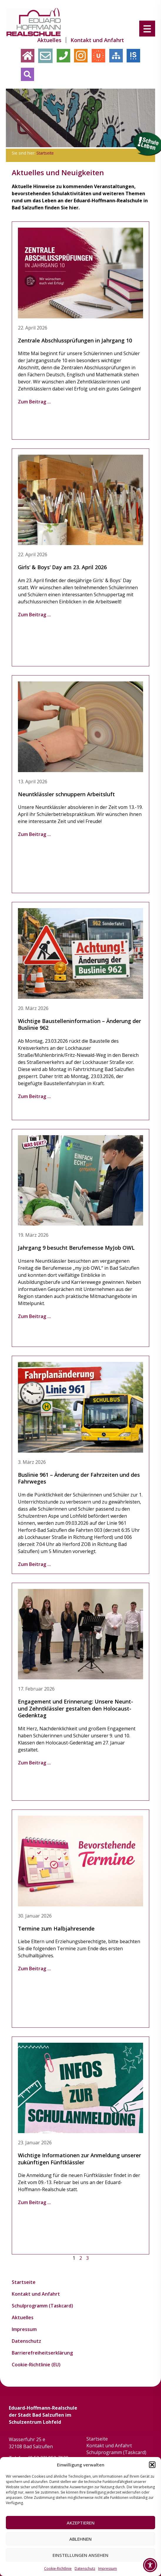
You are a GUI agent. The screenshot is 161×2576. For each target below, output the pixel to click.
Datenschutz (85, 2568)
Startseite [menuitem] (66, 26)
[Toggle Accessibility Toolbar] (150, 2565)
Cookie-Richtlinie (58, 2568)
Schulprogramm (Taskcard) (42, 2305)
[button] (152, 2465)
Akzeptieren (81, 2523)
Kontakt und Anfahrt (97, 40)
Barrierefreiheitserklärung (42, 2353)
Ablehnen (80, 2539)
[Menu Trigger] (147, 28)
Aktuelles (49, 40)
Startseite (45, 153)
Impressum (107, 2568)
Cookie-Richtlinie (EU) (36, 2364)
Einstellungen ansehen (80, 2555)
